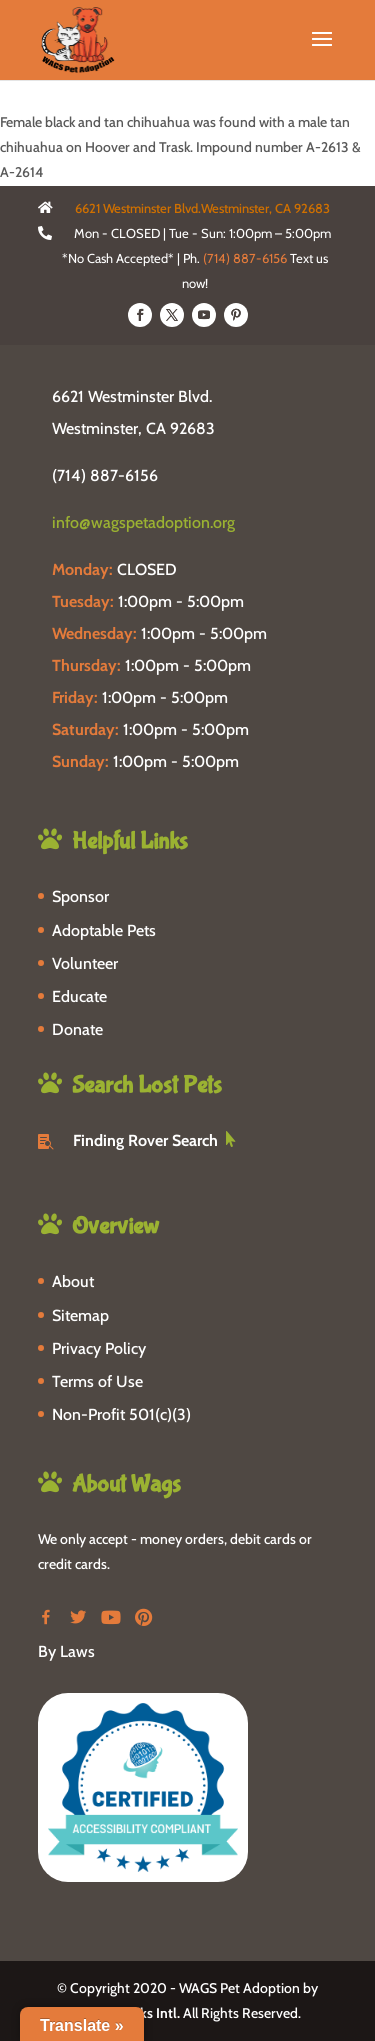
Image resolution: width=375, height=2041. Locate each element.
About (73, 1281)
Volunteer (85, 963)
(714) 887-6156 (245, 258)
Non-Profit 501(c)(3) (121, 1414)
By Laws (66, 1651)
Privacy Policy (99, 1348)
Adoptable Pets (104, 930)
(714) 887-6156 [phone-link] (105, 475)
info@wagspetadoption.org (143, 522)
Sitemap (80, 1315)
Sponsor (80, 896)
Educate (79, 996)
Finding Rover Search (145, 1140)
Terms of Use (97, 1381)
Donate (77, 1029)
